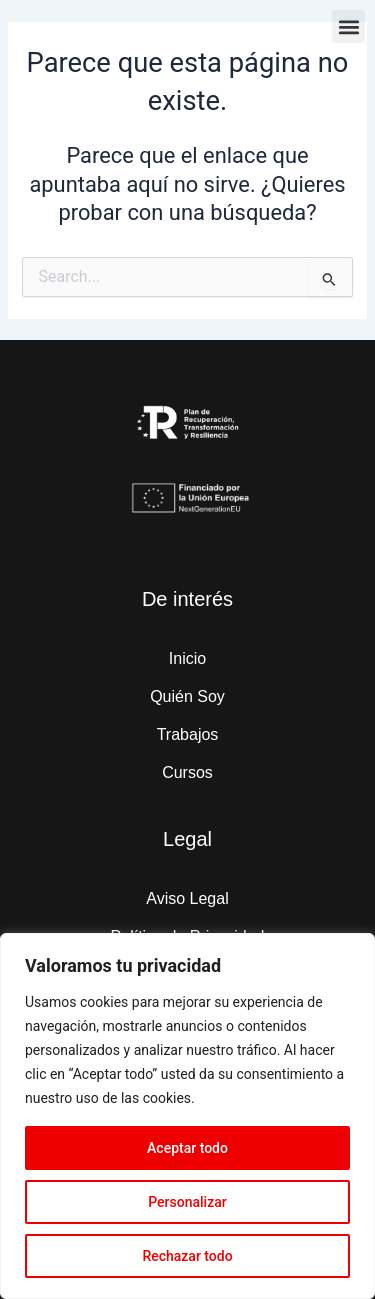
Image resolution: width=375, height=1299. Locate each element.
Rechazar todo (187, 1256)
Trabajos (188, 734)
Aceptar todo (187, 1148)
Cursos (187, 772)
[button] (348, 26)
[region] (187, 1116)
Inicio (187, 658)
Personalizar (187, 1202)
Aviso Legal (187, 898)
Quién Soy (187, 696)
